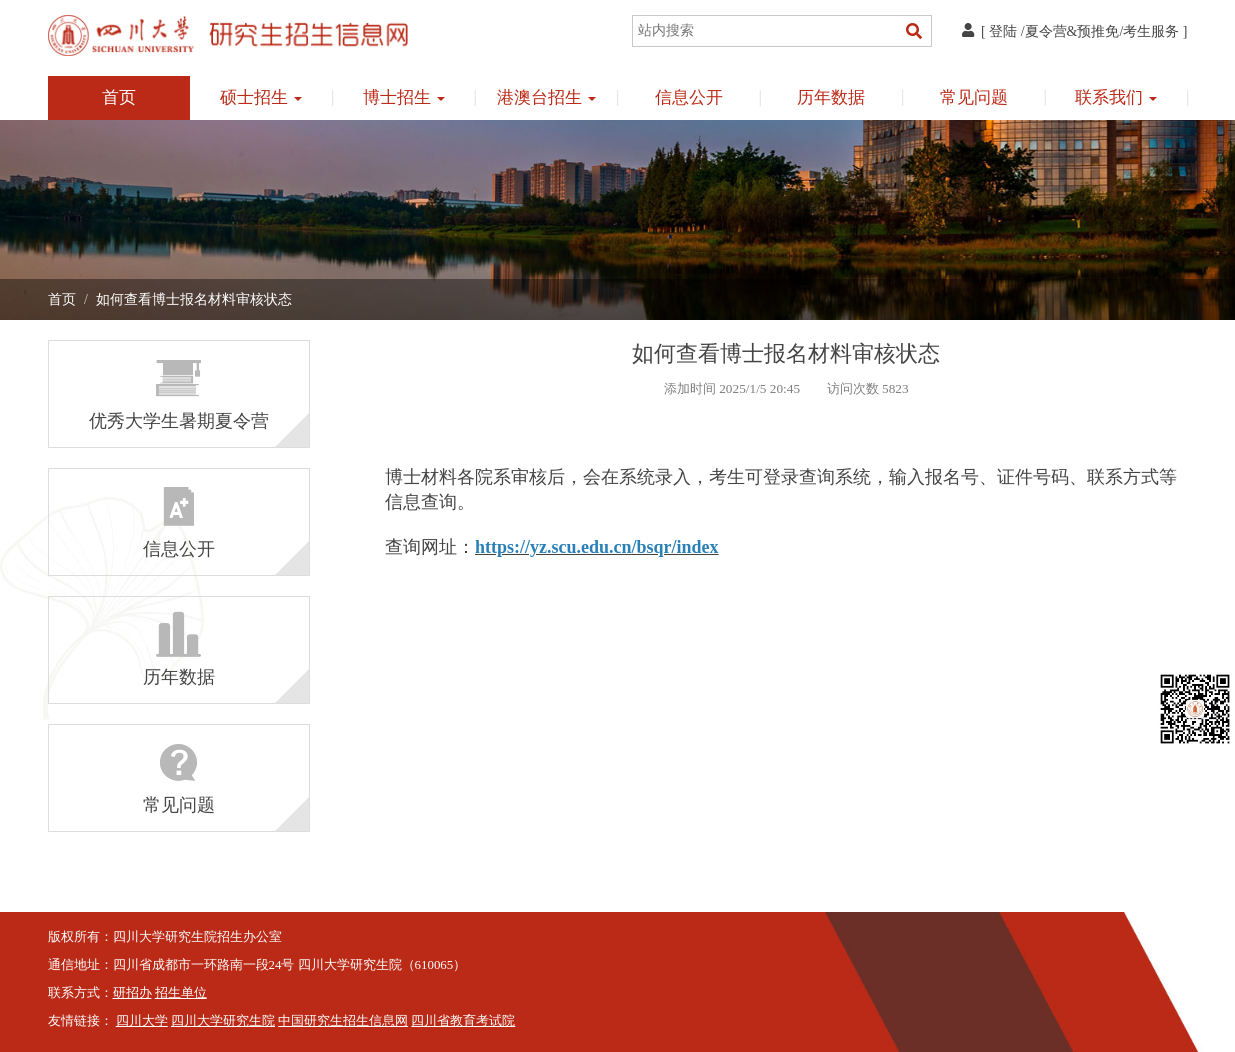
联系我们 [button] (1116, 97)
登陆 (1003, 31)
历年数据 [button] (831, 97)
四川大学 (142, 1021)
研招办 (132, 993)
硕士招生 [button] (261, 97)
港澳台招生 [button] (546, 97)
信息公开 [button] (689, 97)
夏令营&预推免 (1072, 31)
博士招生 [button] (404, 97)
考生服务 (1151, 31)
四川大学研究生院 (223, 1021)
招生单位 (181, 993)
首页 (119, 97)
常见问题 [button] (974, 97)
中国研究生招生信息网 (343, 1021)
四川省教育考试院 (463, 1021)
